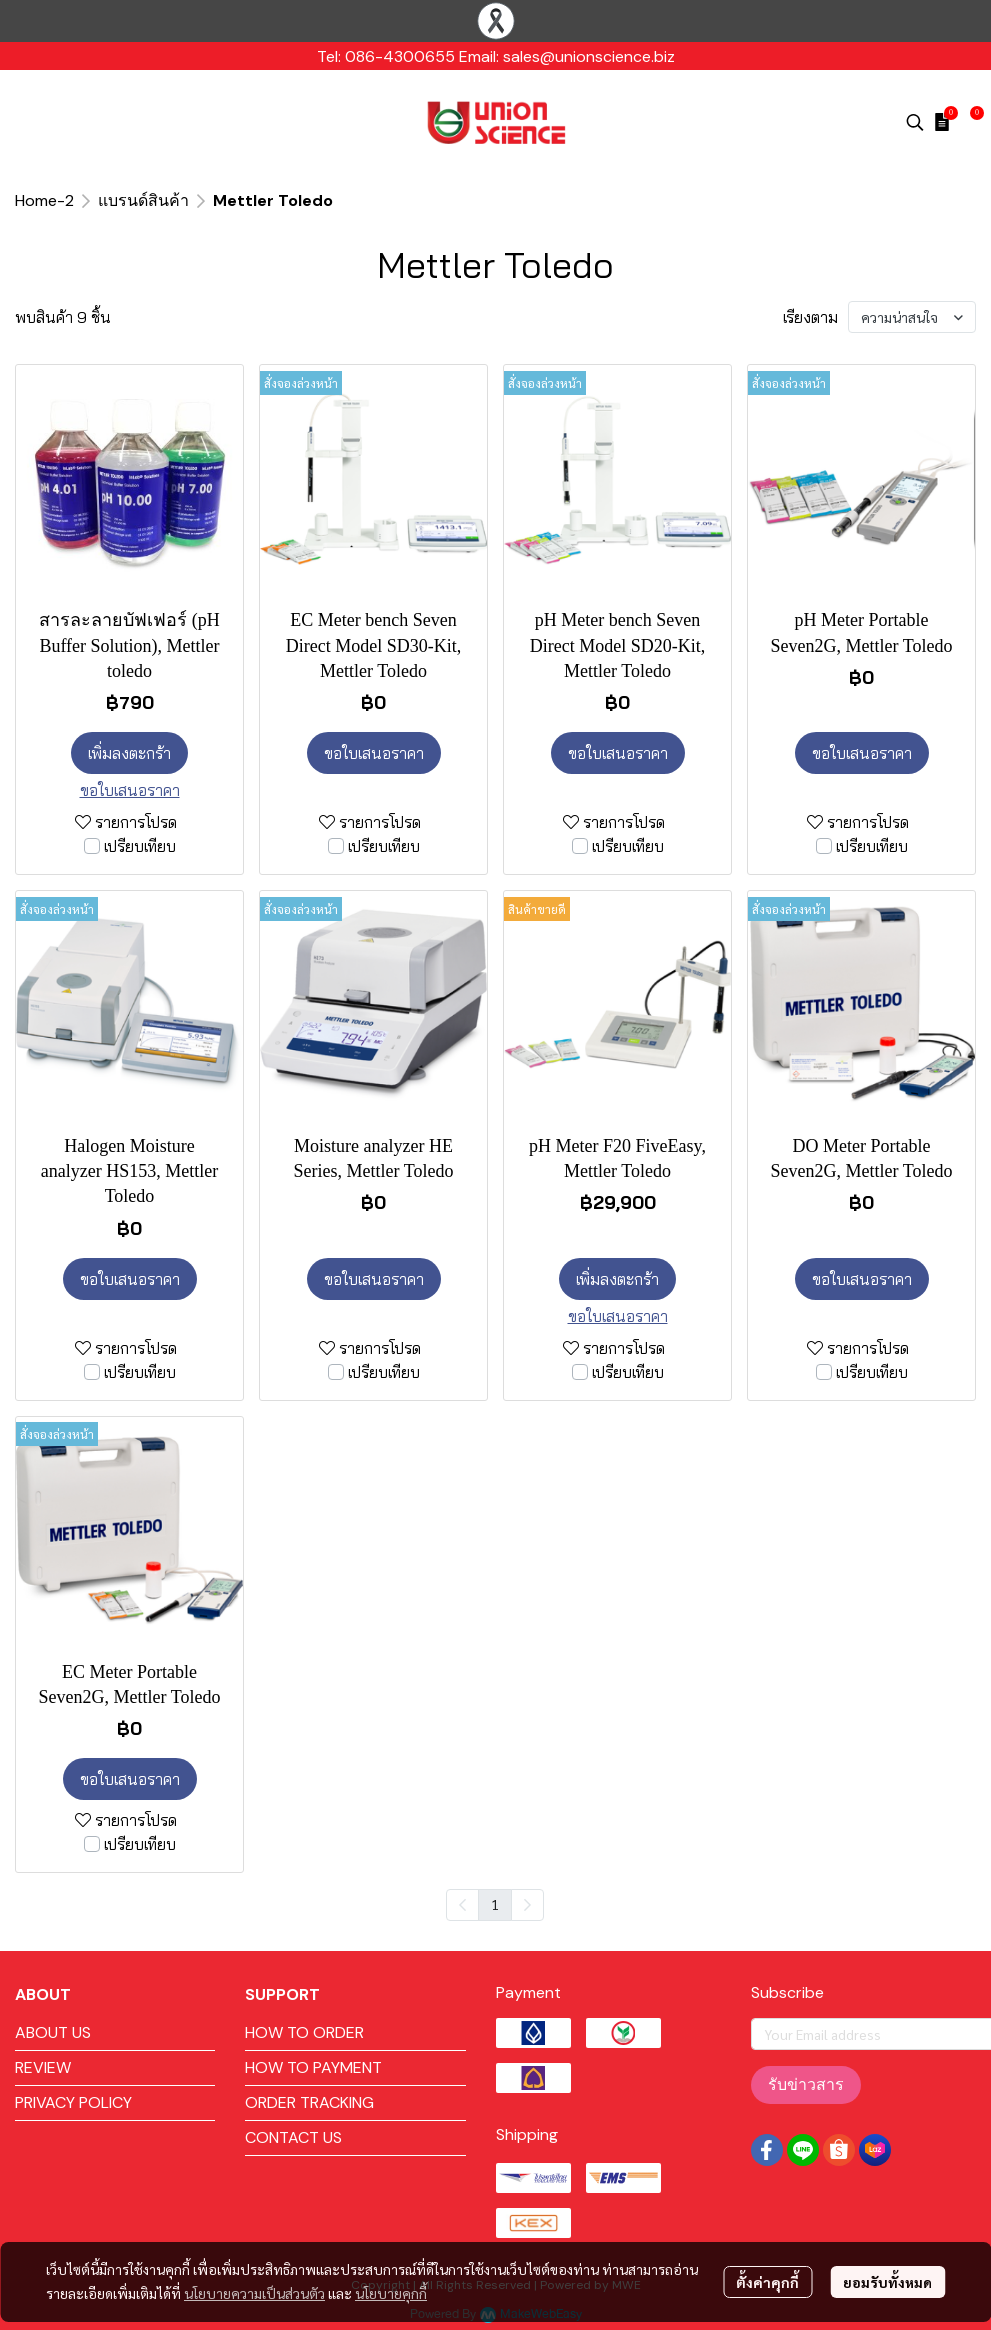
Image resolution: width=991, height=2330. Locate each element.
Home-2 (44, 200)
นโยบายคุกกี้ (391, 2293)
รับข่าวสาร (806, 2084)
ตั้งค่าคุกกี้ (767, 2282)
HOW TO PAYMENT (313, 2067)
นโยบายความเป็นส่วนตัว (254, 2293)
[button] (915, 122)
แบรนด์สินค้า (143, 200)
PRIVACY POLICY (73, 2102)
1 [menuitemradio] (495, 1904)
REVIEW (43, 2067)
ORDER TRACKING (309, 2102)
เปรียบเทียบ (140, 846)
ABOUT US (53, 2032)
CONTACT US (293, 2137)
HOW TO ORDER (304, 2032)
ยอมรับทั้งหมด (887, 2282)
